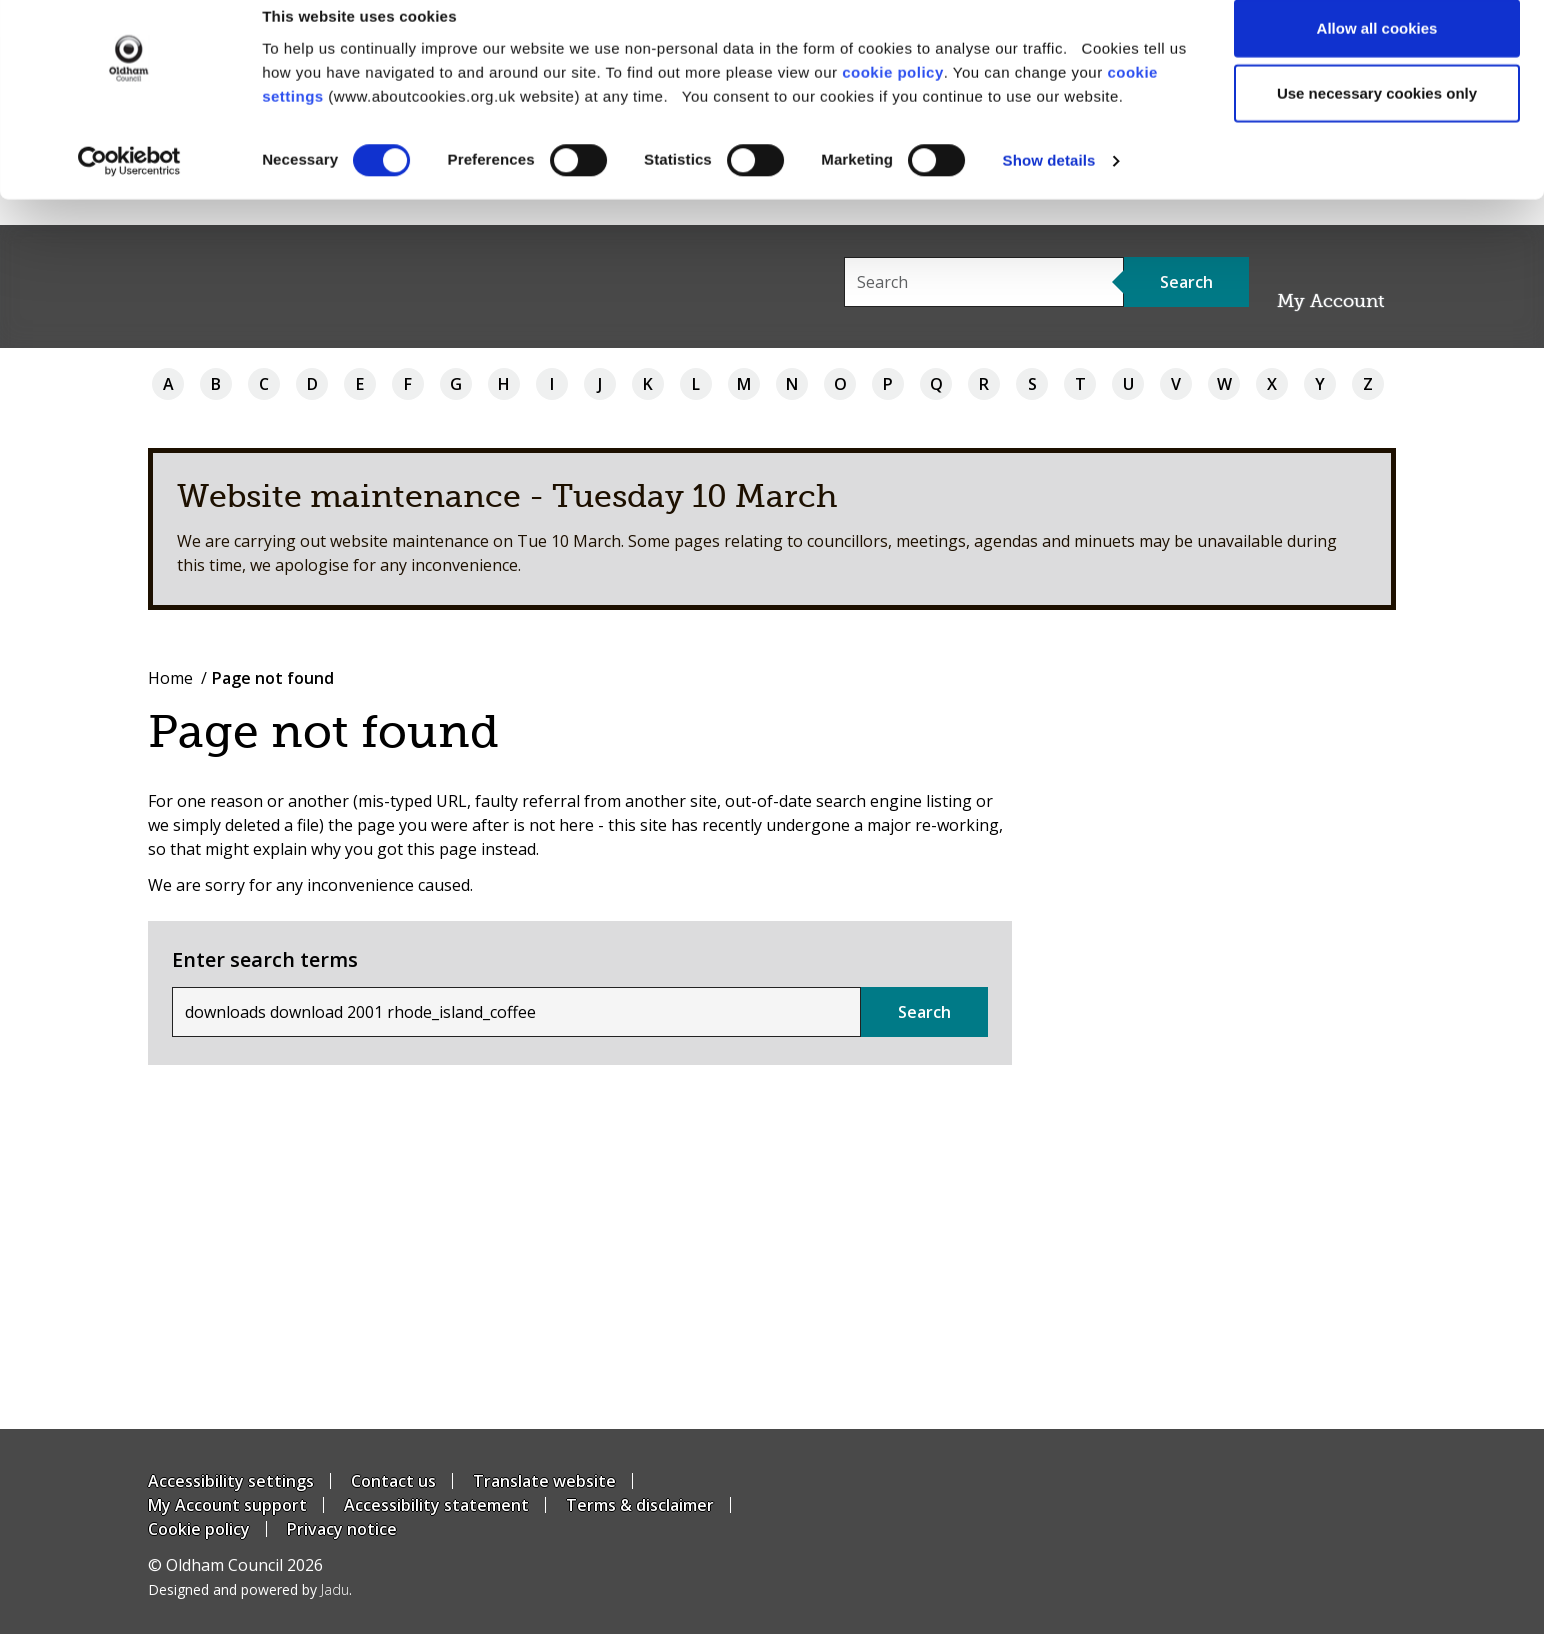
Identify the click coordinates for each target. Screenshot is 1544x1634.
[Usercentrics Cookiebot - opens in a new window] (129, 186)
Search (924, 1012)
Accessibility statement (436, 1505)
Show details (1049, 185)
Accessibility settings (231, 1481)
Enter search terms (265, 959)
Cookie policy (199, 1529)
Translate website (544, 1481)
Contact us (393, 1481)
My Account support (227, 1505)
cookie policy (893, 96)
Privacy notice (342, 1529)
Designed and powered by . (250, 1589)
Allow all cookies (1377, 52)
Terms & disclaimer (640, 1505)
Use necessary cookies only (1377, 118)
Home (170, 678)
